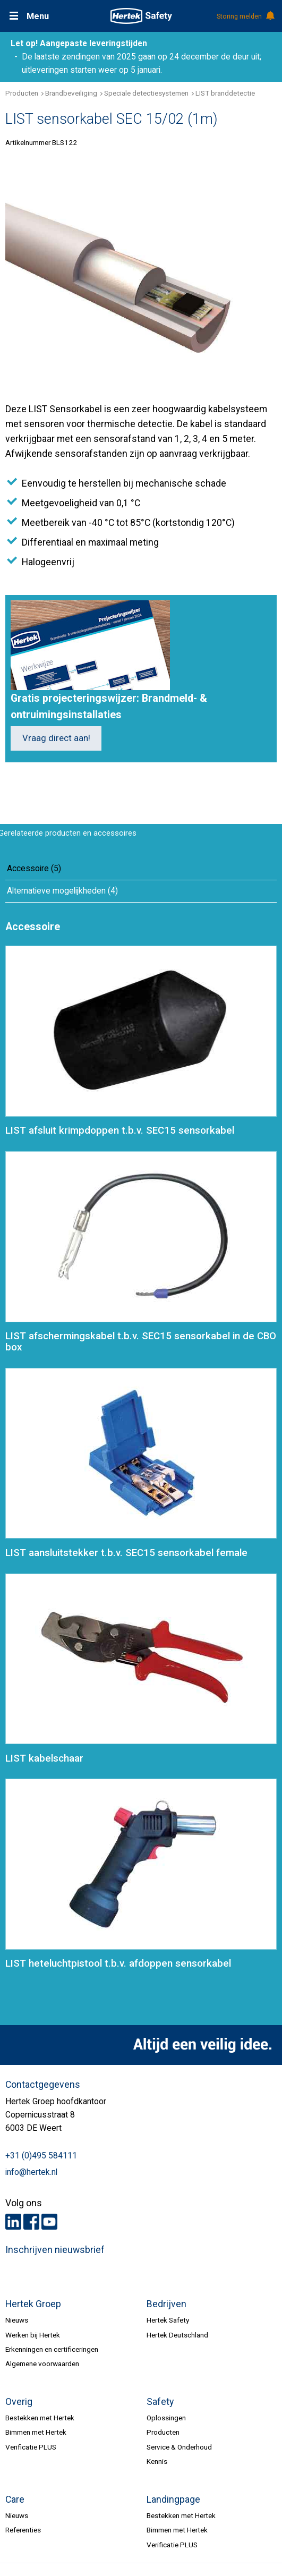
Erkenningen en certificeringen (51, 2349)
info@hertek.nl (31, 2172)
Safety (160, 2401)
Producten (21, 93)
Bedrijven (166, 2304)
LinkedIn (13, 2222)
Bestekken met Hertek (39, 2417)
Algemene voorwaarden (42, 2363)
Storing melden (245, 16)
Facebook (31, 2222)
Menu (38, 16)
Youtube (49, 2222)
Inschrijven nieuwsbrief (55, 2250)
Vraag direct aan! (56, 738)
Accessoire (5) (34, 868)
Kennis (157, 2461)
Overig (18, 2401)
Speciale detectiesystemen (146, 93)
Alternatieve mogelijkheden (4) (62, 891)
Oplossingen (166, 2417)
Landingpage (173, 2499)
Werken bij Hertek (32, 2335)
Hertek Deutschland (177, 2335)
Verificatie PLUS (30, 2447)
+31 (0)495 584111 (41, 2156)
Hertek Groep (33, 2304)
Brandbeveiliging (71, 93)
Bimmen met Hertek (35, 2432)
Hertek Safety (168, 2320)
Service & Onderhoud (179, 2447)
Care (14, 2499)
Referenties (23, 2530)
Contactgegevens (42, 2084)
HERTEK (141, 16)
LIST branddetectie (225, 93)
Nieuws (16, 2320)
